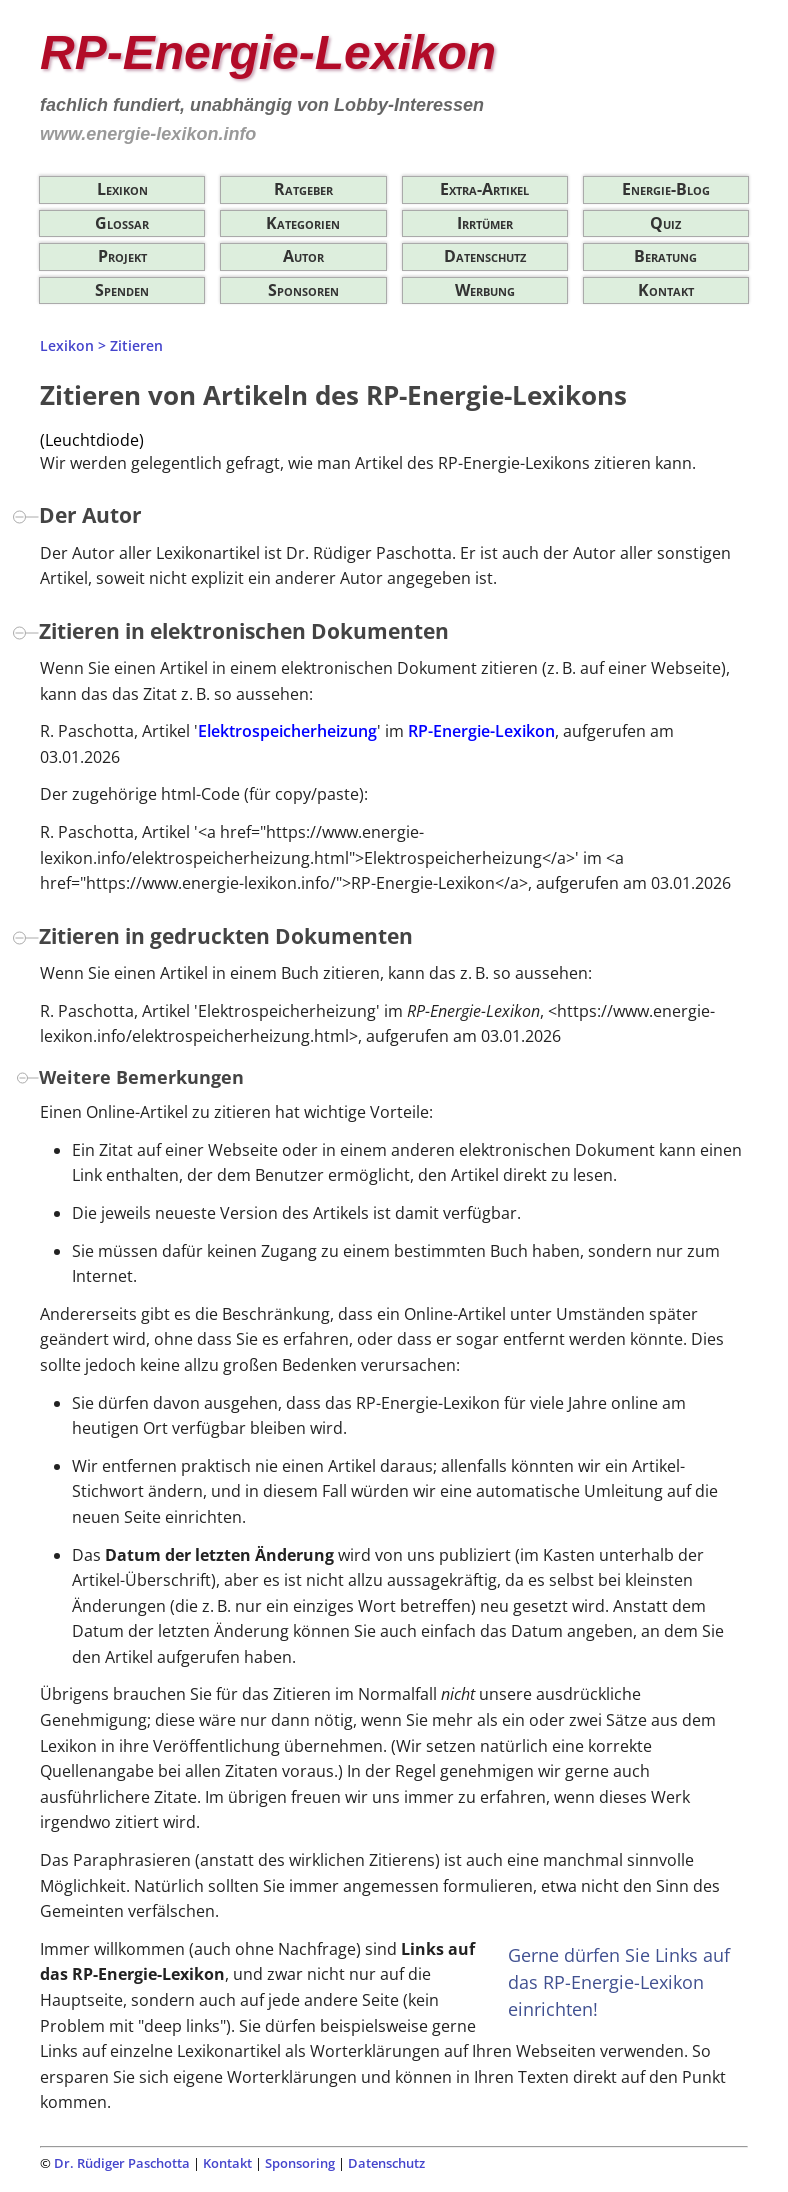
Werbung (485, 290)
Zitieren (136, 345)
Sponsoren (303, 290)
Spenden (122, 290)
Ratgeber (303, 189)
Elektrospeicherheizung (287, 731)
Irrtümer (485, 223)
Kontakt (666, 290)
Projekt (122, 256)
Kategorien (303, 223)
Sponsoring (300, 2163)
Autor (303, 256)
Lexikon (122, 189)
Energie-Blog (666, 189)
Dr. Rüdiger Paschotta (122, 2163)
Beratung (665, 256)
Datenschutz (485, 256)
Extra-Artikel (484, 189)
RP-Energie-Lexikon (481, 731)
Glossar (122, 223)
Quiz (665, 223)
